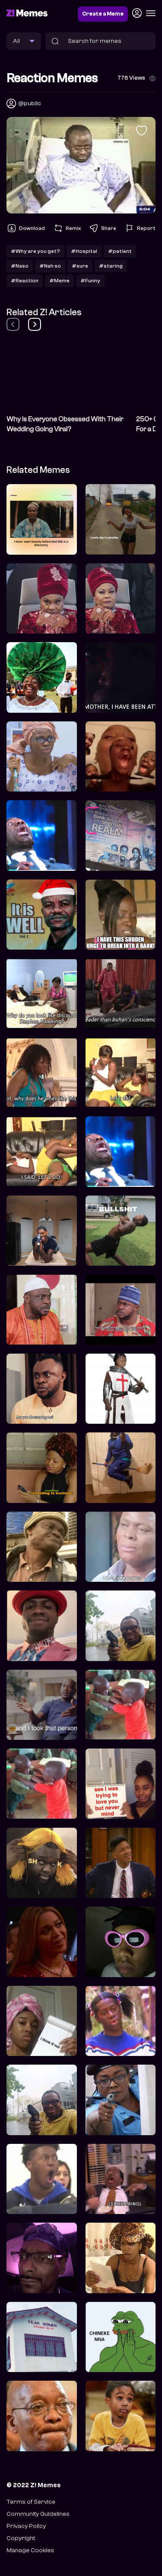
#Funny (90, 281)
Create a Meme (103, 14)
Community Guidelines (38, 2514)
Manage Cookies (30, 2550)
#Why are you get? (35, 251)
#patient (120, 251)
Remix (67, 228)
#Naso (20, 266)
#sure (80, 266)
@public (29, 103)
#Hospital (84, 251)
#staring (111, 266)
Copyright (20, 2538)
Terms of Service (30, 2501)
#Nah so (50, 266)
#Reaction (24, 281)
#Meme (59, 281)
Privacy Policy (26, 2526)
